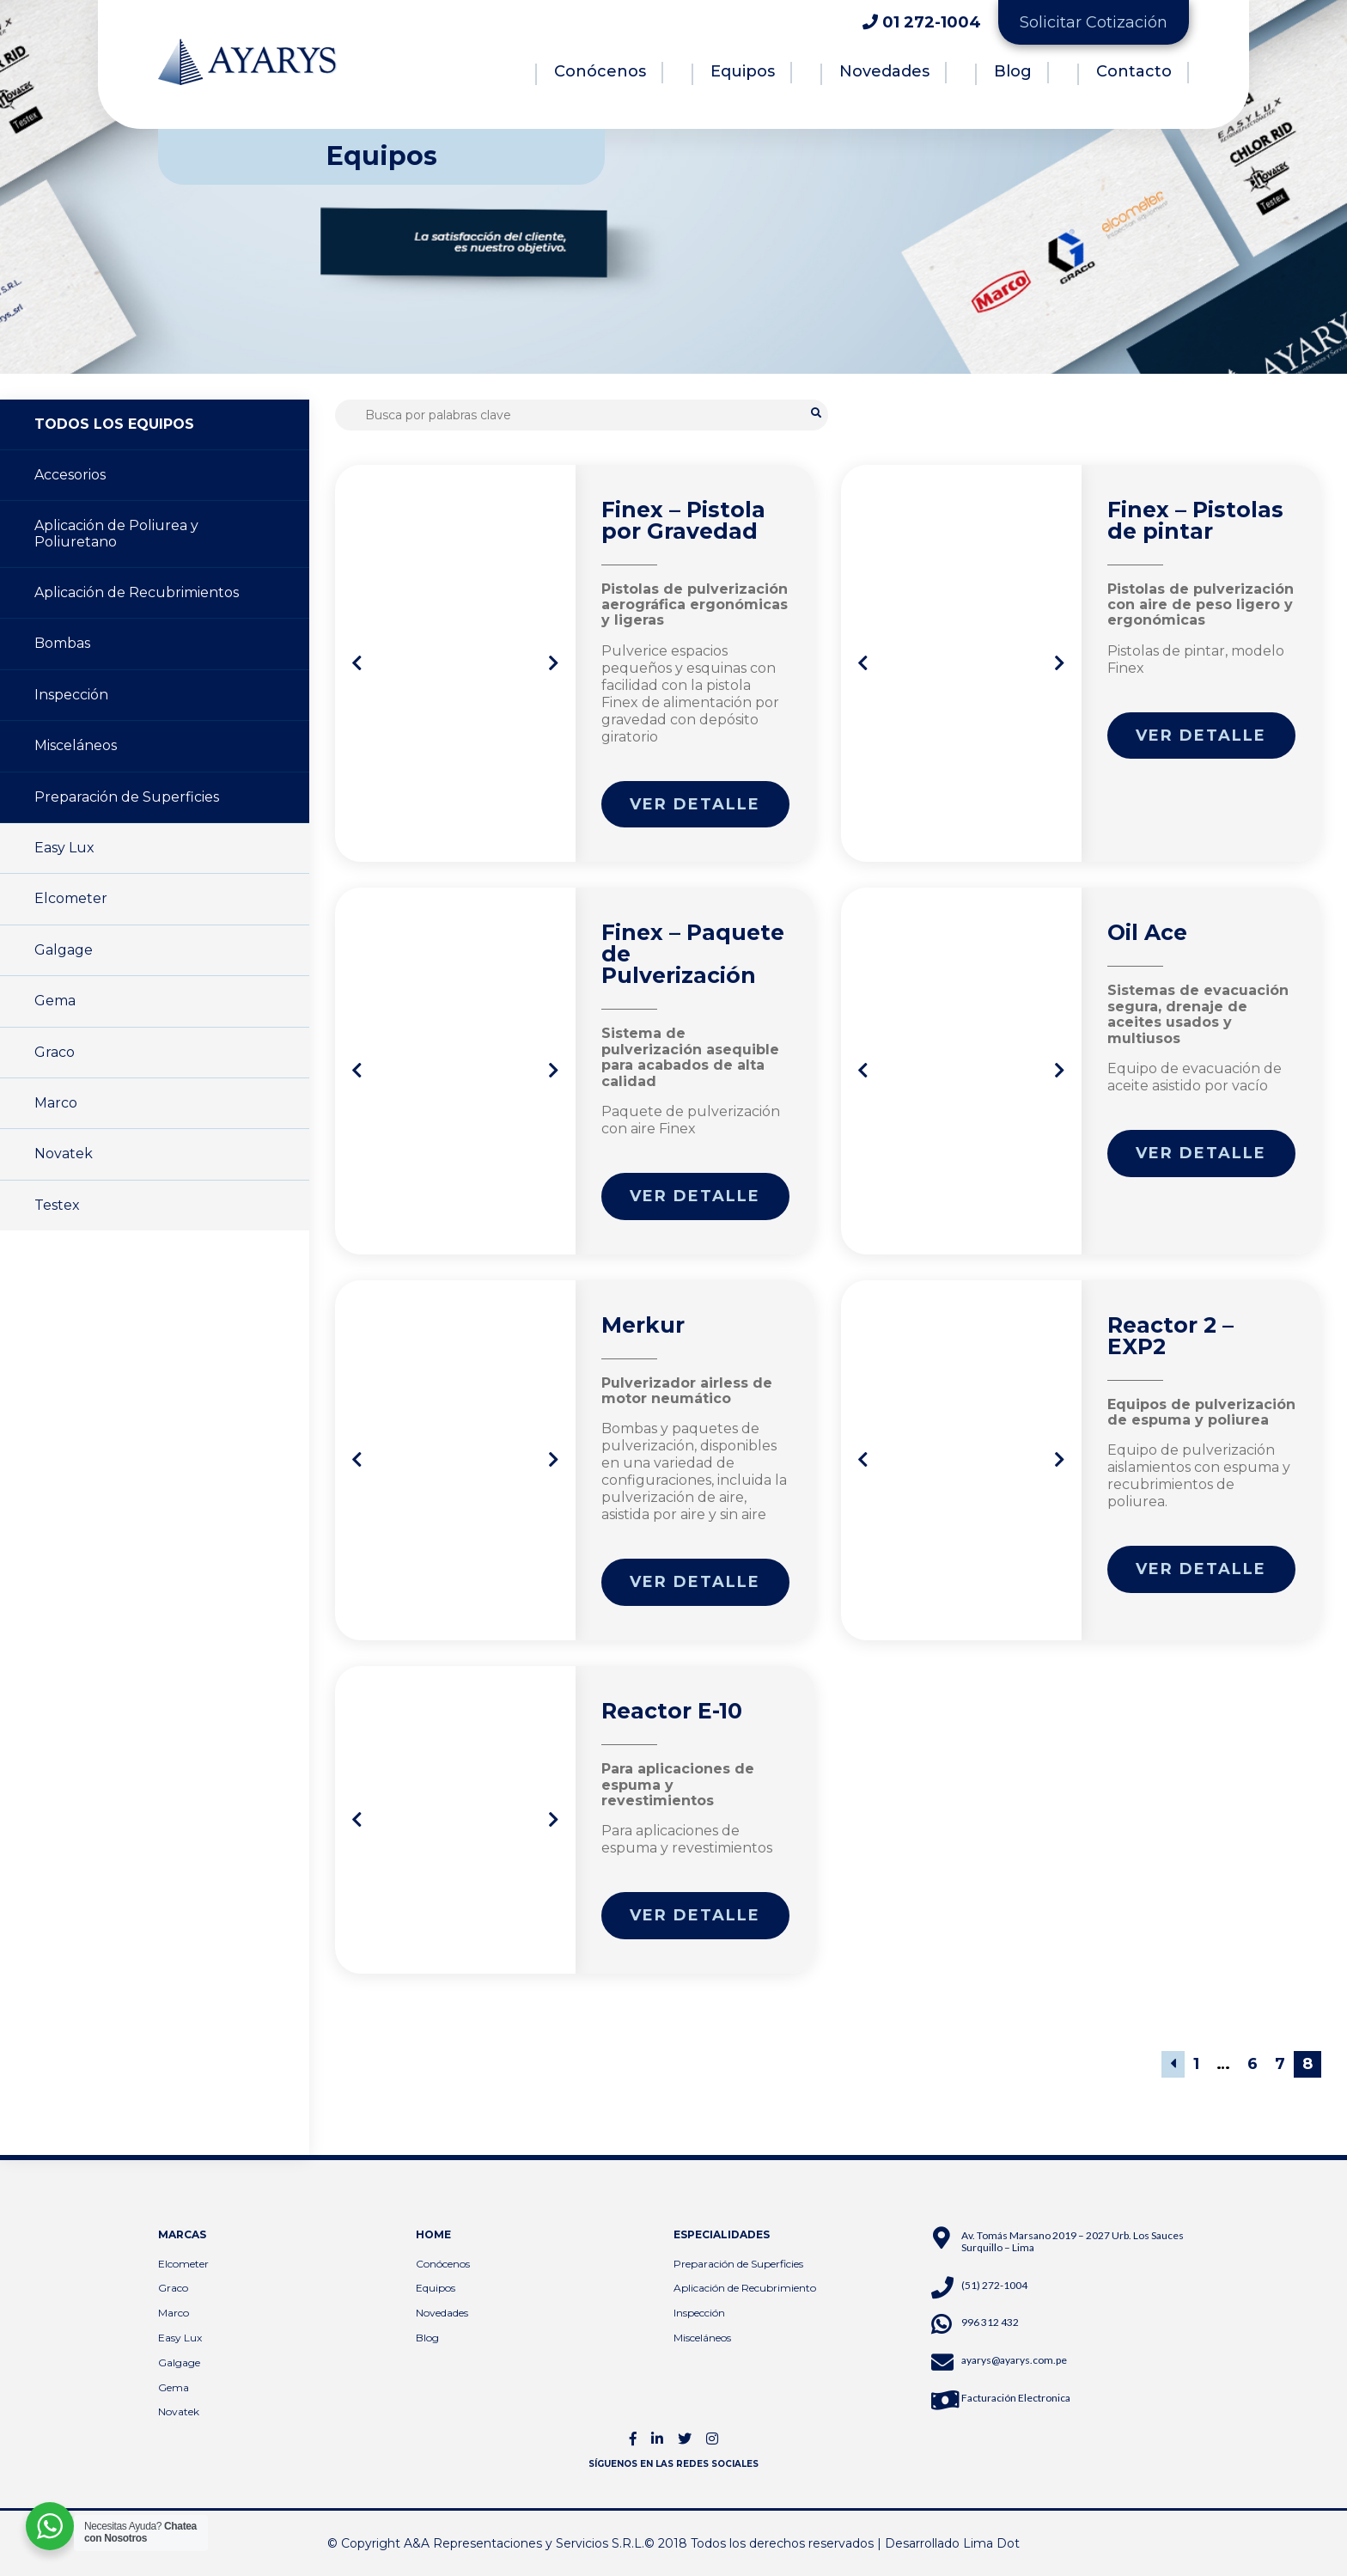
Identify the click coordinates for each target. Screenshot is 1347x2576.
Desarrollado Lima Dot (952, 2543)
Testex (57, 1205)
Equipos (742, 71)
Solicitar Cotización (1093, 22)
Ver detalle (695, 804)
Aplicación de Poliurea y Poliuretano (116, 533)
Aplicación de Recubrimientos (136, 592)
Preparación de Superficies (126, 797)
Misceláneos (75, 745)
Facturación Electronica (1015, 2397)
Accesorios (70, 475)
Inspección (71, 695)
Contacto (1134, 71)
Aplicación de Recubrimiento (745, 2287)
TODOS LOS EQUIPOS (114, 424)
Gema (55, 1000)
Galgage (63, 950)
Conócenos (600, 71)
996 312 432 (990, 2322)
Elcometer (70, 898)
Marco (55, 1103)
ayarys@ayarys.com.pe (1014, 2359)
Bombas (62, 643)
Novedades (884, 71)
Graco (54, 1052)
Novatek (63, 1153)
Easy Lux (64, 847)
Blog (1013, 71)
